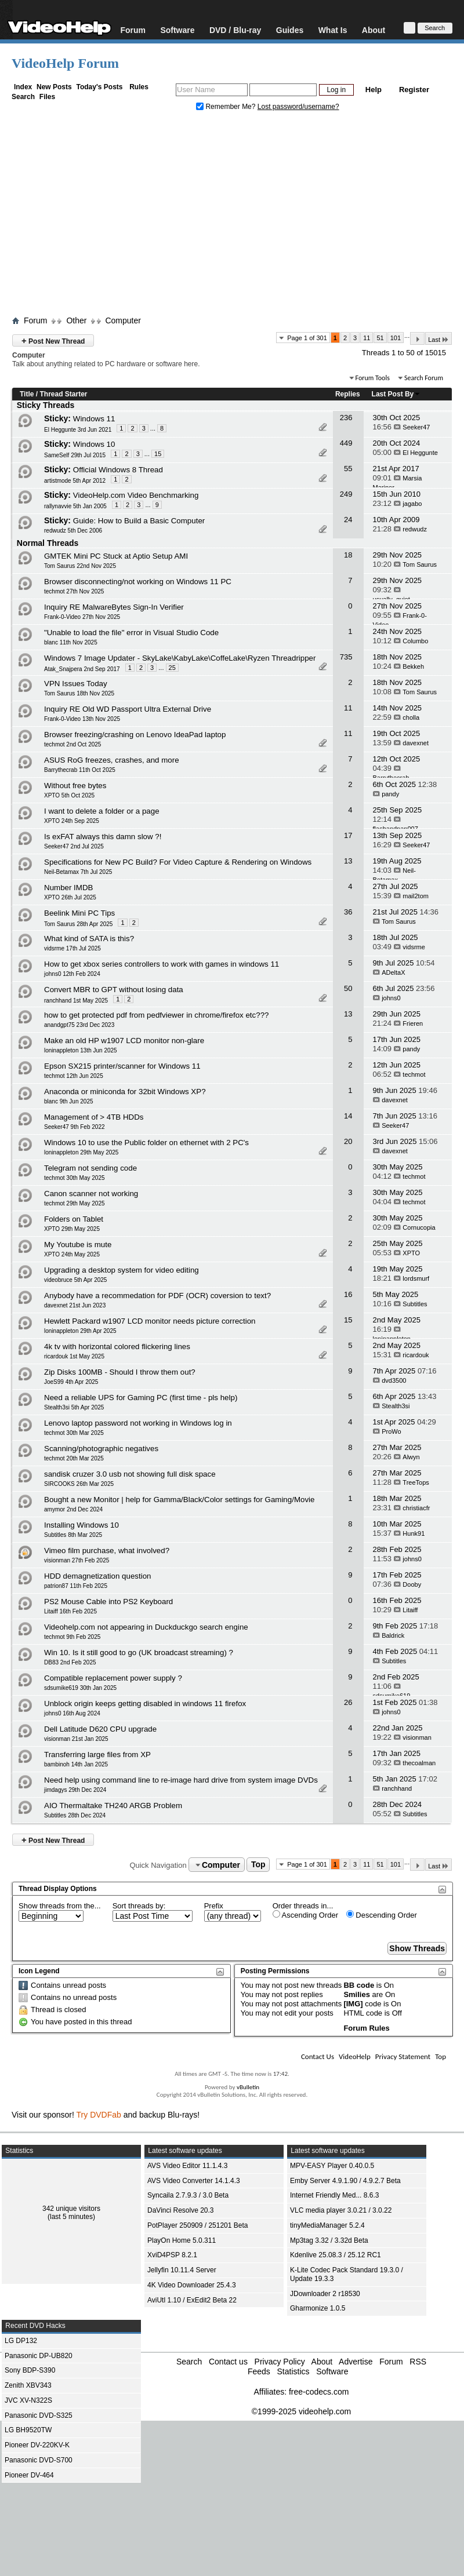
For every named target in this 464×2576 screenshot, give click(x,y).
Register (414, 89)
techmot (414, 1074)
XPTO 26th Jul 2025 (70, 897)
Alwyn (411, 1456)
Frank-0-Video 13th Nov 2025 (82, 719)
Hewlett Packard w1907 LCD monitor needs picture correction (149, 1321)
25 (172, 667)
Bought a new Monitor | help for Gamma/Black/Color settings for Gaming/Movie (179, 1499)
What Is (332, 29)
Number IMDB (68, 887)
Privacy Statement (402, 2056)
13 (348, 861)
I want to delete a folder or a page (102, 811)
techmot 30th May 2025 (74, 1178)
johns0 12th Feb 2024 (72, 974)
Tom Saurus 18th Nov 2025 (79, 693)
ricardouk (416, 1354)
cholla (411, 717)
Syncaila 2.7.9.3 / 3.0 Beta (188, 2195)
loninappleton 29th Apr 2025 (80, 1331)
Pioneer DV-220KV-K (37, 2445)
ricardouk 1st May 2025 (74, 1356)
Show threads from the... (60, 1905)
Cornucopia (419, 1227)
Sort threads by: (139, 1905)
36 (348, 912)
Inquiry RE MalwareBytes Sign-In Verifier (114, 607)
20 (348, 1141)
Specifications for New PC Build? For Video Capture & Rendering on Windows (177, 862)
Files (47, 97)
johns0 (391, 997)
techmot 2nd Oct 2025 (72, 744)
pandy (390, 793)
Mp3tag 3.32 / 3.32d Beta (329, 2240)
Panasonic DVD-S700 (38, 2460)
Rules (138, 87)
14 (348, 1116)
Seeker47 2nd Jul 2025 (74, 846)
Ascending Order (305, 1914)
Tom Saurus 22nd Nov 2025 (80, 566)
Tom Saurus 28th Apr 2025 (78, 924)
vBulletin (248, 2087)
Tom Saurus (420, 564)
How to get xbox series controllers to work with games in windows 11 (161, 964)
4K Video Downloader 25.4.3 (191, 2285)
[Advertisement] (232, 216)
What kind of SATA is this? (89, 938)
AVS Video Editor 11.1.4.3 (187, 2166)
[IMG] (352, 2003)
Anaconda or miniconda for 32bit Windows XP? (125, 1091)
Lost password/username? (298, 107)
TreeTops (416, 1482)
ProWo (391, 1431)
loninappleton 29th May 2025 (81, 1152)
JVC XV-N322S (28, 2400)
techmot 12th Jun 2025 (73, 1076)
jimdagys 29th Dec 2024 (75, 1790)
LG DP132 (21, 2341)
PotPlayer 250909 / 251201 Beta (197, 2225)
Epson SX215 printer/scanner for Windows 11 (122, 1066)
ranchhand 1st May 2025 (76, 1000)
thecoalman (419, 1762)
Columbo (415, 640)
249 (346, 494)
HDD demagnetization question (97, 1576)
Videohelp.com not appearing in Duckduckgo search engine (146, 1627)
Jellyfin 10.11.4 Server (181, 2270)
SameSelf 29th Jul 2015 (75, 455)
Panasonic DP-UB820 (38, 2356)
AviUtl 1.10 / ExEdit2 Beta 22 (192, 2300)
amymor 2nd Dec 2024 (73, 1509)
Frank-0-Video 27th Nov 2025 (82, 617)
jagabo (412, 503)
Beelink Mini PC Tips (79, 913)
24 (348, 519)
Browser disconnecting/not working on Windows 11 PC (137, 581)
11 (366, 337)
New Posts (54, 87)
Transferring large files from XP (97, 1754)
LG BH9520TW (28, 2430)
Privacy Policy (280, 2361)
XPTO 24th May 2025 (72, 1254)
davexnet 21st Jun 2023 (75, 1305)
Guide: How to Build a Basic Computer (139, 520)
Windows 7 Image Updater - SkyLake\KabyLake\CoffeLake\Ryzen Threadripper (180, 658)
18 (348, 555)
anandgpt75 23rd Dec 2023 (79, 1025)
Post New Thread (53, 340)
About (373, 29)
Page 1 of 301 (307, 337)
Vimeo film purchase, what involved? (106, 1550)
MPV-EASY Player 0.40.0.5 (332, 2166)
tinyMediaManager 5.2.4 (327, 2225)
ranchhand (397, 1788)
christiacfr (416, 1507)
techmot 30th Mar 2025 (74, 1433)
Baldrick (393, 1635)
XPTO (411, 1252)
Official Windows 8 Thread (118, 469)
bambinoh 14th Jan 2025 (76, 1764)
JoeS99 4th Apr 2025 (71, 1382)
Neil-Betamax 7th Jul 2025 (78, 872)
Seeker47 (416, 427)
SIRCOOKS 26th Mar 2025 (79, 1484)
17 (348, 835)
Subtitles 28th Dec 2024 (75, 1815)
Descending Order (381, 1914)
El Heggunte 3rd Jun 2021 (77, 430)
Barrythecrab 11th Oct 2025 (79, 770)
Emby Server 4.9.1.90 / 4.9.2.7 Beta (345, 2181)
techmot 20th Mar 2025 (74, 1458)
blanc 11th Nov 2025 (70, 642)
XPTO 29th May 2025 (72, 1229)
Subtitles (415, 1303)
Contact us (228, 2361)
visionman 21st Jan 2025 (76, 1739)
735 (346, 657)
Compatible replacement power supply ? (113, 1678)
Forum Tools (373, 378)
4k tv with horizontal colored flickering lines (117, 1346)
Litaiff (410, 1609)
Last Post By (396, 394)
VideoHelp (355, 2056)
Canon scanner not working (91, 1193)
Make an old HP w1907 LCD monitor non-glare (124, 1040)
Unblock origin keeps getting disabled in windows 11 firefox (145, 1703)
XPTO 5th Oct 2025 (69, 795)
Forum (133, 29)
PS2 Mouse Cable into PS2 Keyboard (108, 1601)
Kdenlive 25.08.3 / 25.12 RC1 (335, 2255)
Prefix (213, 1905)
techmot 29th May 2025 (74, 1203)
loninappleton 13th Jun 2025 (80, 1050)
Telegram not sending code (90, 1168)
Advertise (355, 2361)
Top (258, 1865)
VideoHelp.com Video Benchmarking (136, 495)
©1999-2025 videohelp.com (301, 2411)
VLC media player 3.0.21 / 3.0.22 (341, 2210)
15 (157, 453)
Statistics (293, 2371)
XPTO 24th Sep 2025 (71, 821)
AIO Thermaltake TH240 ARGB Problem (113, 1805)
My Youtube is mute (77, 1244)
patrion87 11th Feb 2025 (75, 1586)
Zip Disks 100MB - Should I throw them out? (119, 1372)
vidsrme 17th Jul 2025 (72, 948)
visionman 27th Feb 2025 (76, 1560)
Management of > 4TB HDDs (94, 1117)
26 (348, 1702)
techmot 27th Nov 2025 (74, 591)
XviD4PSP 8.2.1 (172, 2255)
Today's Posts (99, 87)
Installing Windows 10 (81, 1525)
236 (346, 417)
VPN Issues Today (75, 683)
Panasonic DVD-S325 (38, 2415)
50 (348, 988)
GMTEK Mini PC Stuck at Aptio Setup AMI (116, 556)
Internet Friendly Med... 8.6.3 (334, 2195)
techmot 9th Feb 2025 (72, 1637)
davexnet (416, 742)
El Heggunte (420, 452)
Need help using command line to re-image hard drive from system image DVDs (181, 1780)
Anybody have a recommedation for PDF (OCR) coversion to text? (157, 1295)
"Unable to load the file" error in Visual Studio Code (131, 632)
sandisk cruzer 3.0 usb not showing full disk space (130, 1474)
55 (348, 468)
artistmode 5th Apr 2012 (75, 481)
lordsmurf (416, 1278)
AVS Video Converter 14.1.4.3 (193, 2181)
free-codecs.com (319, 2391)
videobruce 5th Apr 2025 (75, 1280)
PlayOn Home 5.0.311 (181, 2240)
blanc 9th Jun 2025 (68, 1101)
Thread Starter (63, 394)
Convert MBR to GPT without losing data (113, 989)
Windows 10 (94, 444)
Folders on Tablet (73, 1219)
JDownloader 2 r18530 (325, 2294)
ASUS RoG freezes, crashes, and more (111, 760)
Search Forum (423, 378)
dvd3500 (394, 1380)
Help (373, 89)
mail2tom (416, 895)
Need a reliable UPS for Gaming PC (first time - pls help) (140, 1397)
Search (23, 97)
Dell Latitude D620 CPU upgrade (100, 1729)
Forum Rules (366, 2028)
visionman (417, 1737)
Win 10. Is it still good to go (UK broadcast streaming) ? (138, 1652)
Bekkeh (413, 666)
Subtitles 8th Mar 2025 (73, 1535)
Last (438, 339)
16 (348, 1294)
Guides (289, 29)
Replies (347, 394)
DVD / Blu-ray (235, 29)
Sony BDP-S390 (30, 2370)
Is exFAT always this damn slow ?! (102, 836)
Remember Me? (227, 107)
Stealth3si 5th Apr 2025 (74, 1407)
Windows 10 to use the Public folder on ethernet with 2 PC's (146, 1142)
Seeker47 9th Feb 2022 (74, 1127)
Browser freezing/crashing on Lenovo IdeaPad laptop (135, 734)
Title (27, 394)
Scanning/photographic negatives (101, 1448)
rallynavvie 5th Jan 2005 (75, 506)
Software (177, 29)
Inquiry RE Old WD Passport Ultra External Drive (127, 709)
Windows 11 (94, 418)
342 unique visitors (71, 2209)
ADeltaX (393, 972)
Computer (122, 320)
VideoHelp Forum (65, 63)
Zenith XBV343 (28, 2385)
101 (395, 337)
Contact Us (317, 2056)
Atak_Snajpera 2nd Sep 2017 (82, 669)
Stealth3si (395, 1405)
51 (379, 337)
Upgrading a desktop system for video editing (121, 1270)
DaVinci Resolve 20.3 (180, 2210)
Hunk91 (414, 1533)
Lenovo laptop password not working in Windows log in (138, 1423)
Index (23, 87)
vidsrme (414, 946)
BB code (358, 1985)
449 (346, 443)
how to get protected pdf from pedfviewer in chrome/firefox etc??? (156, 1015)
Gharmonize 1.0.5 (317, 2308)
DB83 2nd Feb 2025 (70, 1662)
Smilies (356, 1994)
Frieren (413, 1023)
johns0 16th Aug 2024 (72, 1713)
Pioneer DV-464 (29, 2475)
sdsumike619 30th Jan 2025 (80, 1688)
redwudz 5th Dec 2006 (73, 530)
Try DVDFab (99, 2114)
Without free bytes (75, 785)
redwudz (415, 529)
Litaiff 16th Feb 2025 (70, 1611)
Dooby (412, 1584)
